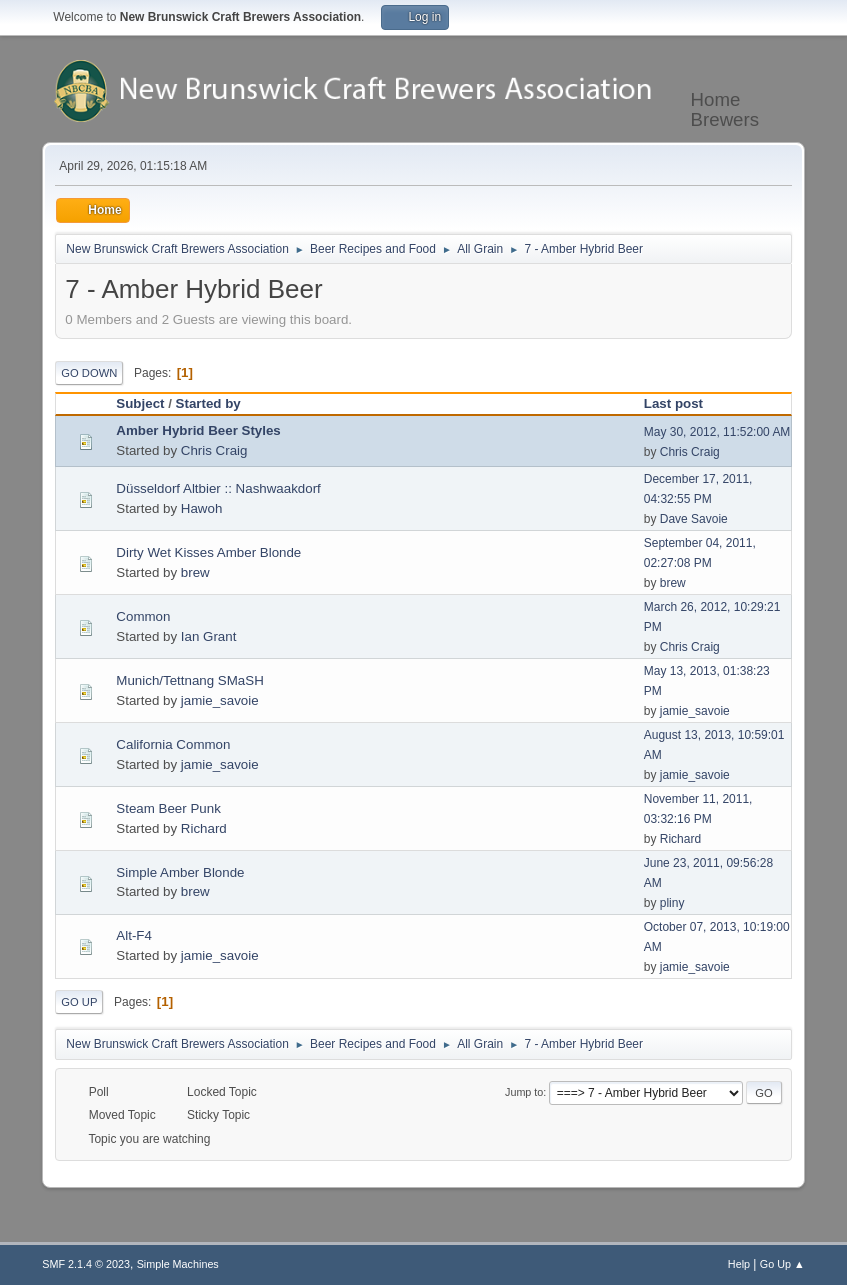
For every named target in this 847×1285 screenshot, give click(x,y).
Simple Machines (178, 1264)
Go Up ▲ (782, 1264)
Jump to (524, 1092)
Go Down (89, 373)
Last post (673, 403)
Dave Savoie (694, 519)
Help (739, 1264)
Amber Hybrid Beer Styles (198, 430)
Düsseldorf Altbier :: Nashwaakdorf (218, 488)
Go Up (79, 1002)
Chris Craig (214, 450)
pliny (672, 903)
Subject (140, 403)
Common (143, 616)
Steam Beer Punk (168, 808)
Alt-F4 (134, 935)
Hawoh (202, 508)
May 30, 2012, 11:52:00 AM (717, 432)
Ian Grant (209, 636)
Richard (204, 828)
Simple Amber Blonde (180, 872)
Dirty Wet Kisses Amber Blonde (208, 552)
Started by (208, 403)
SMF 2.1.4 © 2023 (86, 1264)
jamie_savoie (220, 700)
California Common (173, 744)
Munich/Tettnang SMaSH (189, 680)
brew (195, 572)
